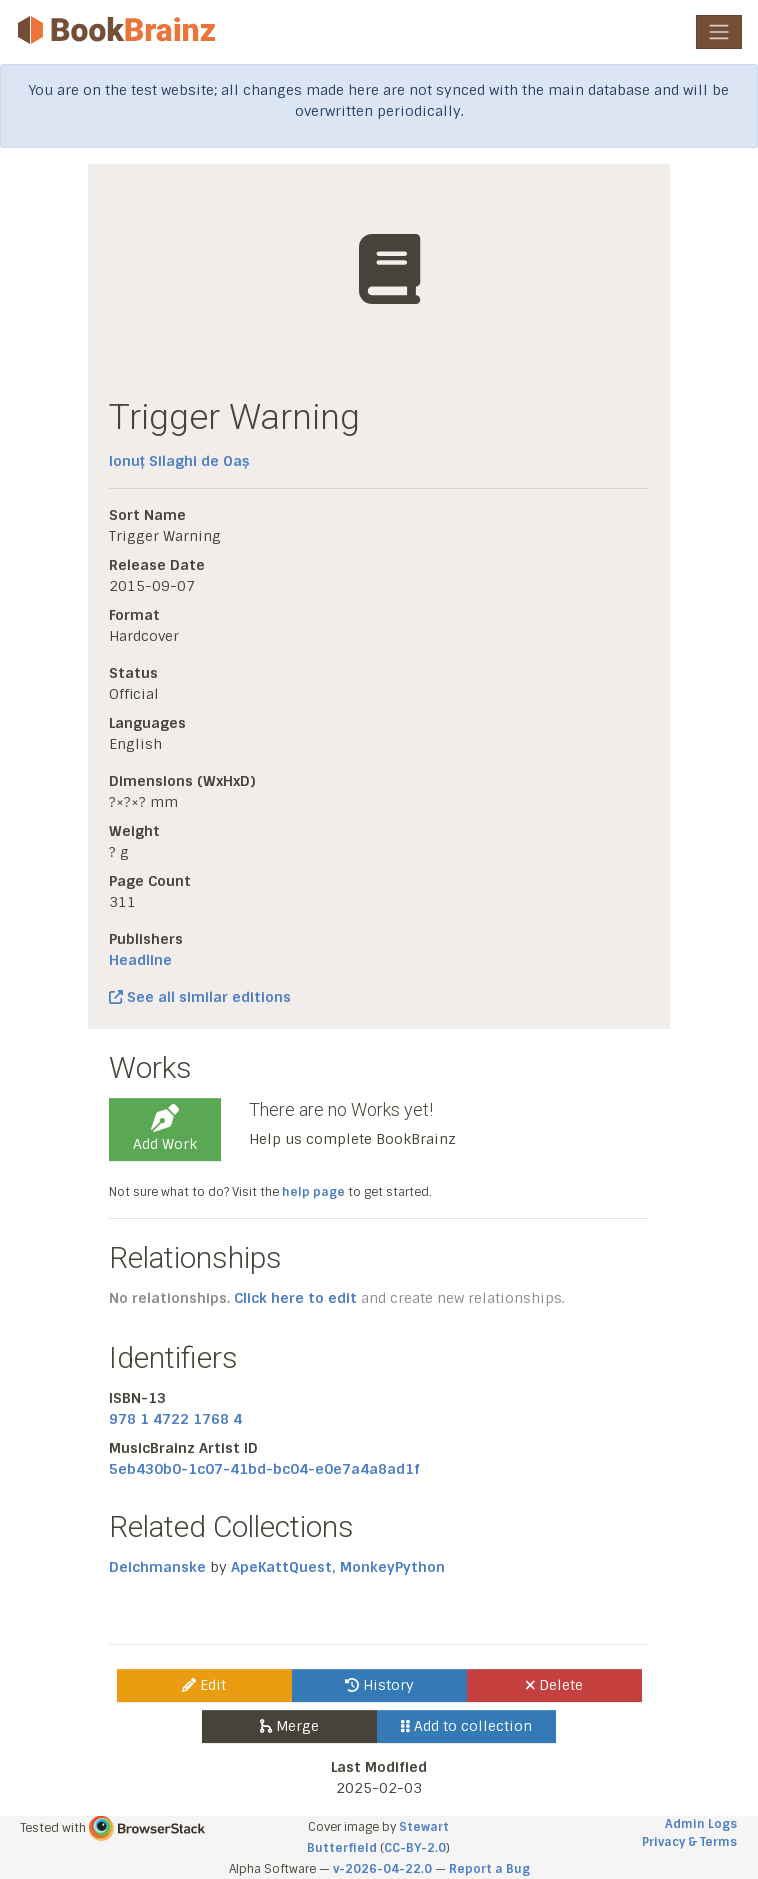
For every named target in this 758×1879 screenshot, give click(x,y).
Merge (289, 1726)
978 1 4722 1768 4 (175, 1419)
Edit (204, 1685)
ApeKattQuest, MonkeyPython (338, 1567)
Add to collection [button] (466, 1726)
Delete (554, 1685)
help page (313, 1192)
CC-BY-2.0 (415, 1848)
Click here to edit (295, 1298)
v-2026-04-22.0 (382, 1869)
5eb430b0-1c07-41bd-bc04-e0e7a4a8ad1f (264, 1469)
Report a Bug (489, 1869)
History (379, 1685)
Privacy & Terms (689, 1842)
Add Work (165, 1129)
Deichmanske (157, 1567)
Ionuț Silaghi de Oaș (179, 461)
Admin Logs (701, 1824)
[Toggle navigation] (719, 32)
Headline (140, 960)
